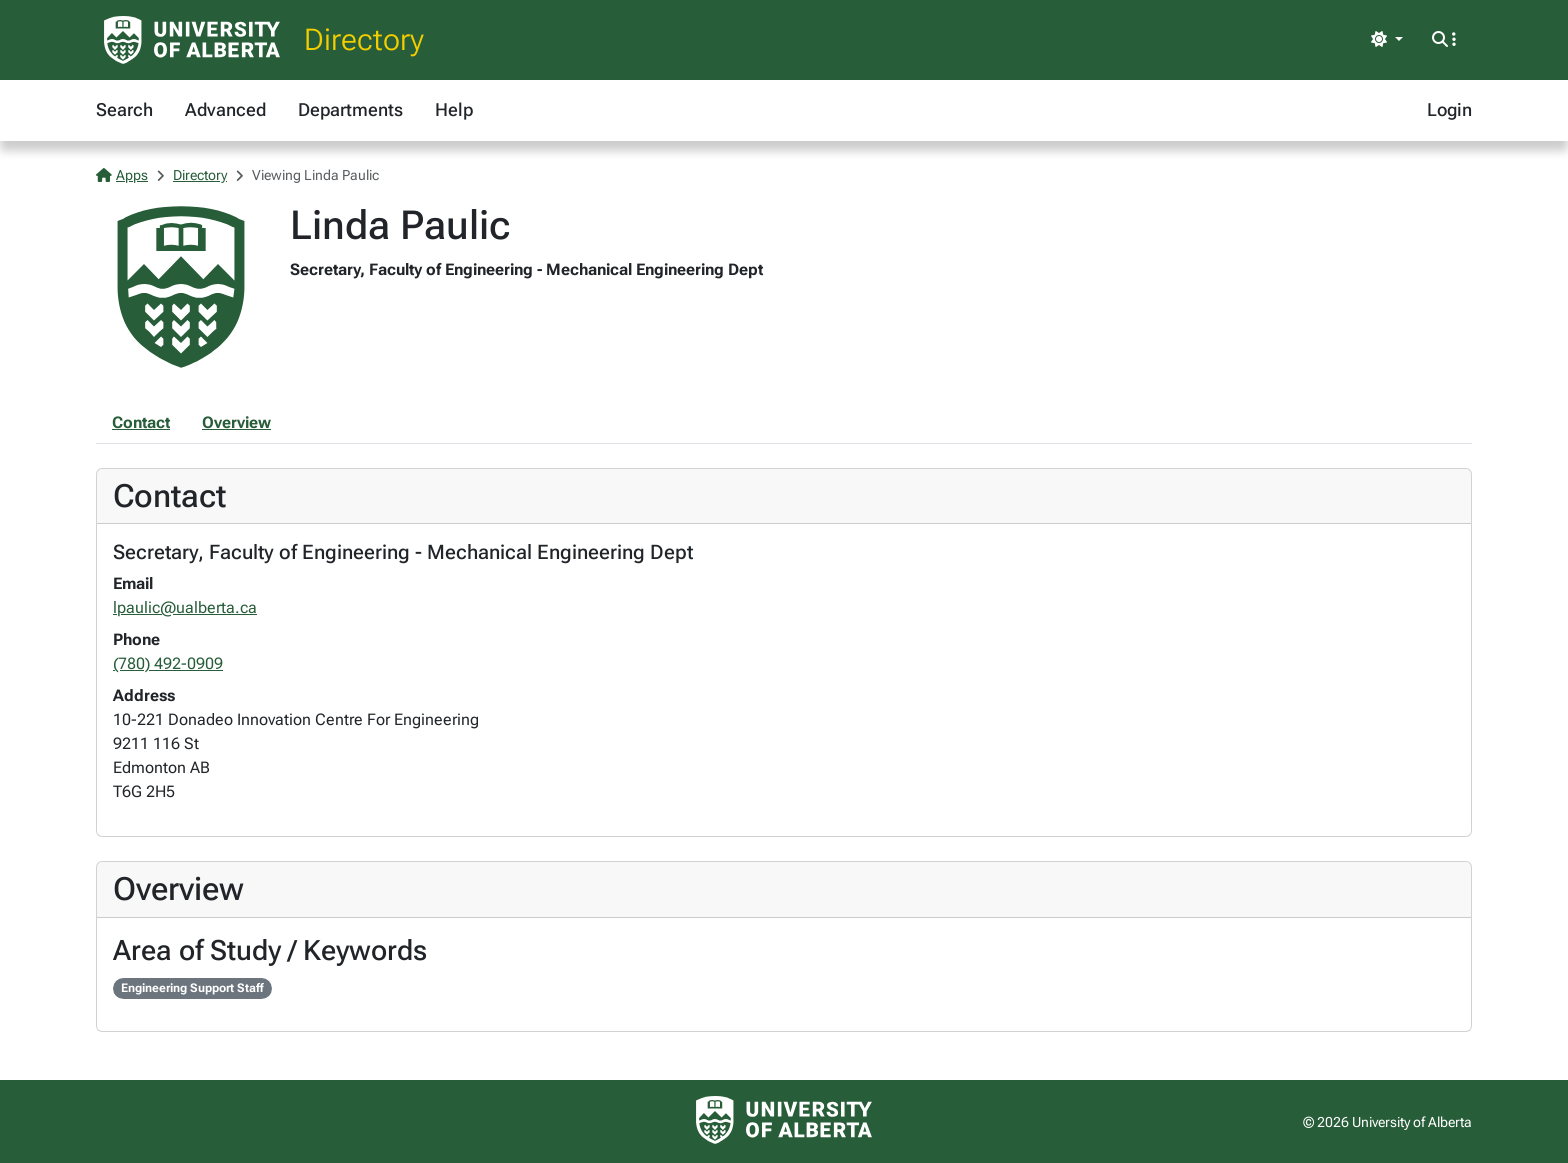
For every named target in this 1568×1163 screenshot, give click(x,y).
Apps (122, 175)
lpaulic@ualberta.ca (185, 607)
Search (124, 109)
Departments (350, 109)
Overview (236, 422)
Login (1449, 109)
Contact (141, 422)
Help (454, 109)
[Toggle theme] (1387, 40)
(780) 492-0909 (168, 663)
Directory (364, 39)
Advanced (225, 109)
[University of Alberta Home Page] (192, 40)
